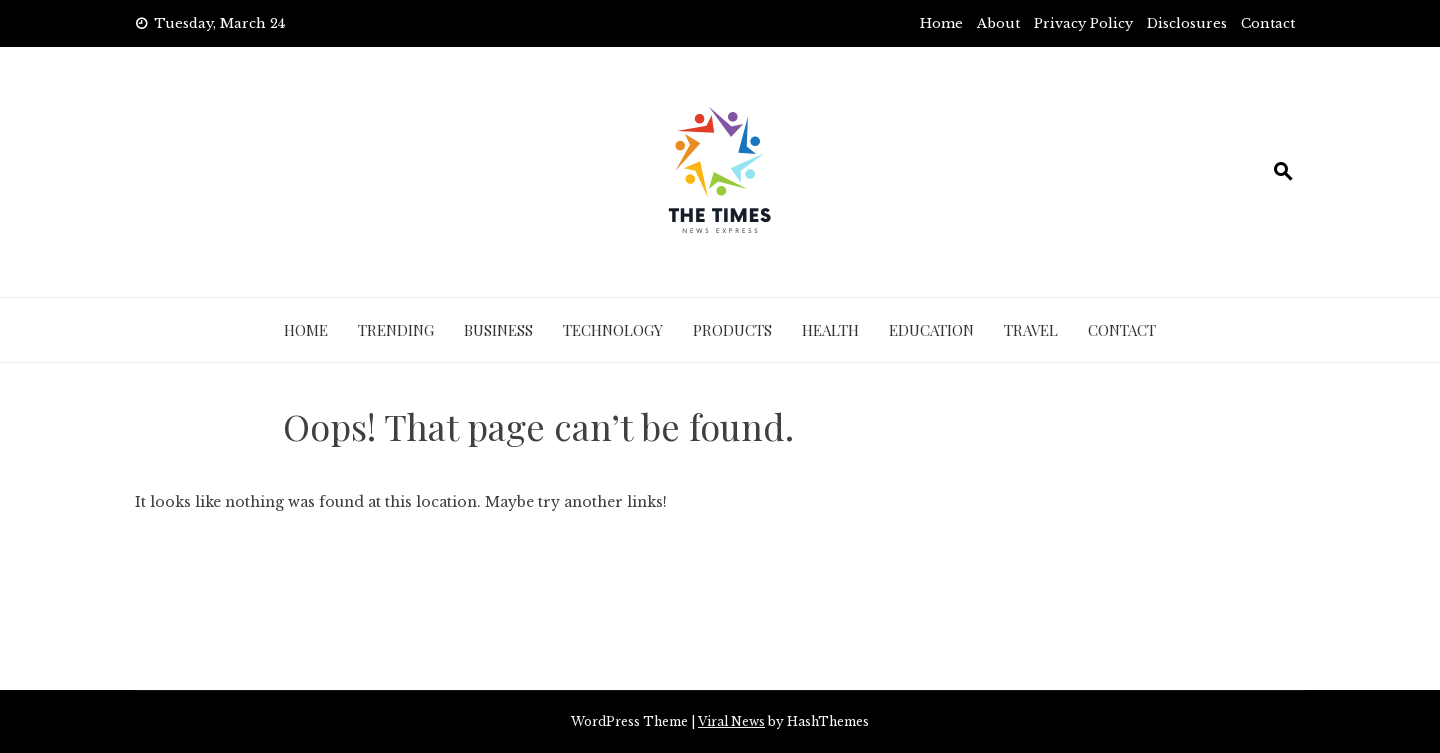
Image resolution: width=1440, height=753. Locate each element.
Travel (1031, 330)
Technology (613, 330)
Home (941, 23)
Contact (1268, 23)
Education (931, 330)
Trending (396, 330)
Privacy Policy (1083, 23)
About (998, 23)
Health (830, 330)
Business (498, 330)
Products (732, 330)
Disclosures (1187, 23)
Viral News (731, 721)
